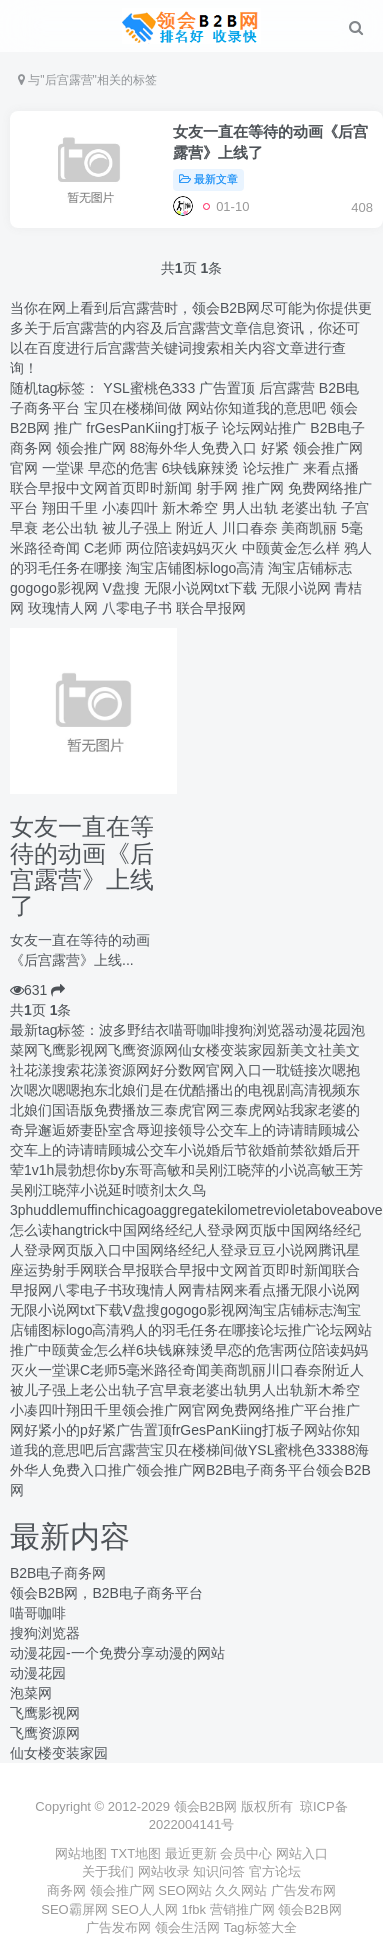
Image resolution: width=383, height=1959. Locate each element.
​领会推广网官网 (171, 1410)
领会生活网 (189, 1927)
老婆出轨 (309, 508)
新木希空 (190, 508)
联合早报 (122, 1270)
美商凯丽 (309, 528)
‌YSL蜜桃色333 (149, 388)
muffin (87, 1210)
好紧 (275, 448)
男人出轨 (250, 508)
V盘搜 (121, 588)
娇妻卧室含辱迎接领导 (136, 1130)
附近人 (197, 528)
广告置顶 (227, 388)
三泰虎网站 (255, 1110)
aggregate (185, 1210)
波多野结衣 (134, 1030)
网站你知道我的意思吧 (256, 408)
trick (96, 1230)
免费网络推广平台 (276, 1410)
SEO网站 (186, 1890)
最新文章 (208, 179)
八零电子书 (137, 608)
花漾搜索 (52, 1070)
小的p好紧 (84, 1430)
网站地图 (81, 1853)
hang (67, 1230)
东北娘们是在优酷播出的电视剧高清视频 (220, 1090)
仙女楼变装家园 (227, 1050)
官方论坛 (275, 1871)
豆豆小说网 (283, 1250)
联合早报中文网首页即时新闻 (101, 488)
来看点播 (331, 468)
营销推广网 (244, 1909)
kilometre (245, 1210)
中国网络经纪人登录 (185, 1250)
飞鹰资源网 (143, 1050)
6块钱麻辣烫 (201, 468)
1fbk (195, 1909)
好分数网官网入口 (206, 1070)
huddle (47, 1210)
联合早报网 (211, 608)
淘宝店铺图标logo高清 (195, 568)
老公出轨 (70, 528)
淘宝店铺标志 (310, 568)
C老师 (103, 548)
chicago (130, 1210)
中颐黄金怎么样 (291, 548)
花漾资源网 (115, 1070)
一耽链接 (290, 1070)
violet (290, 1210)
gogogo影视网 (54, 588)
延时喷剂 (136, 1190)
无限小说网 (296, 588)
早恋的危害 (123, 468)
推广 (68, 428)
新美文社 (304, 1050)
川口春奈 (250, 528)
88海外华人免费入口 (194, 448)
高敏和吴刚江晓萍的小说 (230, 1170)
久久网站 (243, 1890)
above (325, 1210)
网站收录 (164, 1871)
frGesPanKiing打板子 (152, 428)
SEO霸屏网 (76, 1909)
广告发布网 (303, 1890)
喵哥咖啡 (197, 1030)
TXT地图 (136, 1853)
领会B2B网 (310, 1909)
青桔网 (213, 1290)
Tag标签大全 (260, 1927)
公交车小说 (171, 1150)
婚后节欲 (234, 1150)
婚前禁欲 (290, 1150)
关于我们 (108, 1871)
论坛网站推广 (264, 428)
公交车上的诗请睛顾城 (276, 1130)
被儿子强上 (137, 528)
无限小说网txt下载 (200, 588)
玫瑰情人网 (63, 608)
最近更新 (191, 1853)
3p (18, 1210)
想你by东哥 (117, 1170)
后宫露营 (287, 388)
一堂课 (63, 468)
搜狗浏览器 (260, 1030)
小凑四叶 (130, 508)
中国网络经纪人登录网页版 (193, 1230)
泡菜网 (31, 1693)
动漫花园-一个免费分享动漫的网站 (117, 1653)
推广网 (263, 488)
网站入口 (302, 1853)
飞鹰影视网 (73, 1050)
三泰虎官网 (185, 1110)
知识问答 (219, 1871)
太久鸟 (185, 1190)
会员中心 (246, 1853)
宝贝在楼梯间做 (133, 408)
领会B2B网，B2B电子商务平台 (106, 1593)
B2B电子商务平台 (261, 1470)
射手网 (217, 488)
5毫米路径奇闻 (164, 1370)
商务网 (68, 1890)
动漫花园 (323, 1030)
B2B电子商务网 (58, 1573)
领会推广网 (91, 448)
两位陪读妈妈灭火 (182, 548)
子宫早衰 (164, 1390)
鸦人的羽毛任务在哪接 (190, 1330)
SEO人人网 (146, 1909)
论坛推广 (271, 468)
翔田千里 (70, 508)
